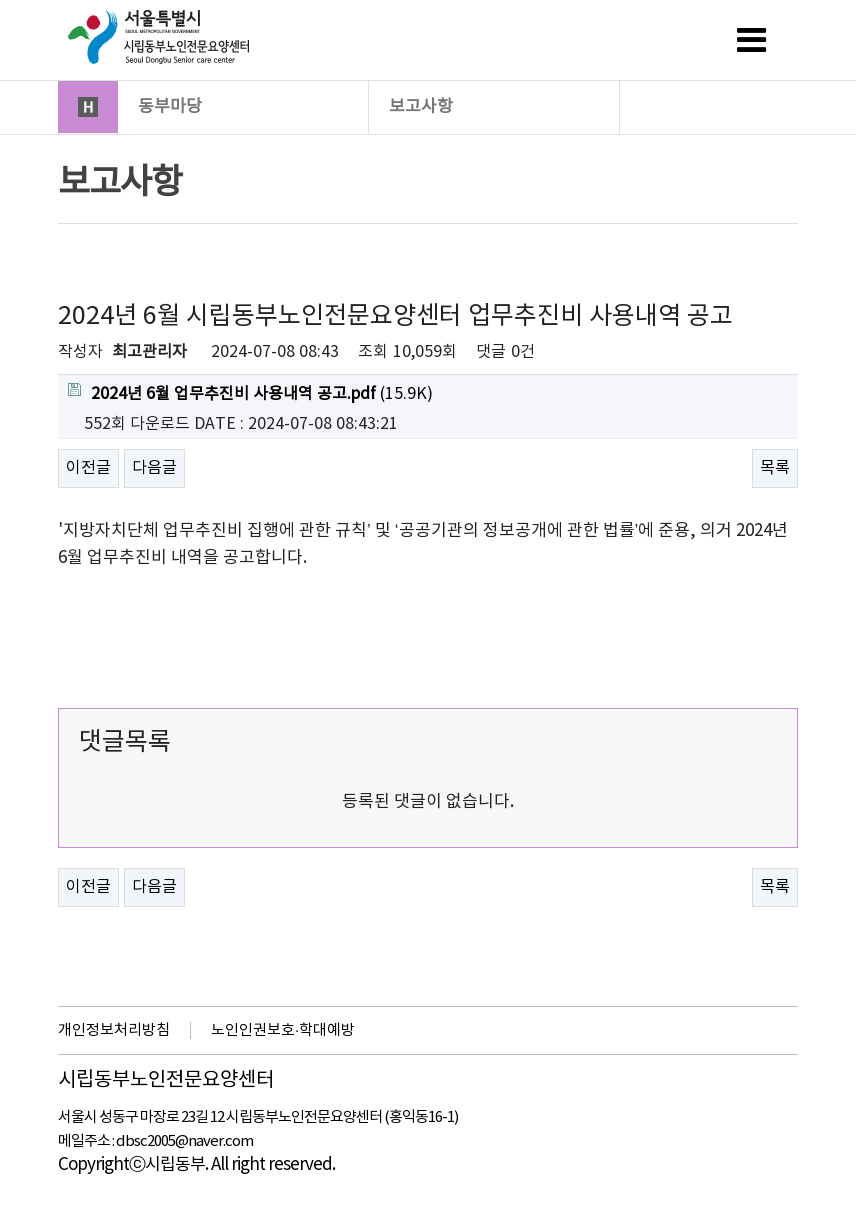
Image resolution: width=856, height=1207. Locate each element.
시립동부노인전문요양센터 (166, 1081)
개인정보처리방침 (114, 1030)
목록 (775, 468)
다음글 (154, 468)
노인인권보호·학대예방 (283, 1030)
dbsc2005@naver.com (184, 1141)
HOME (88, 107)
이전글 (88, 468)
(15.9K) (250, 393)
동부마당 (244, 106)
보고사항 (495, 106)
